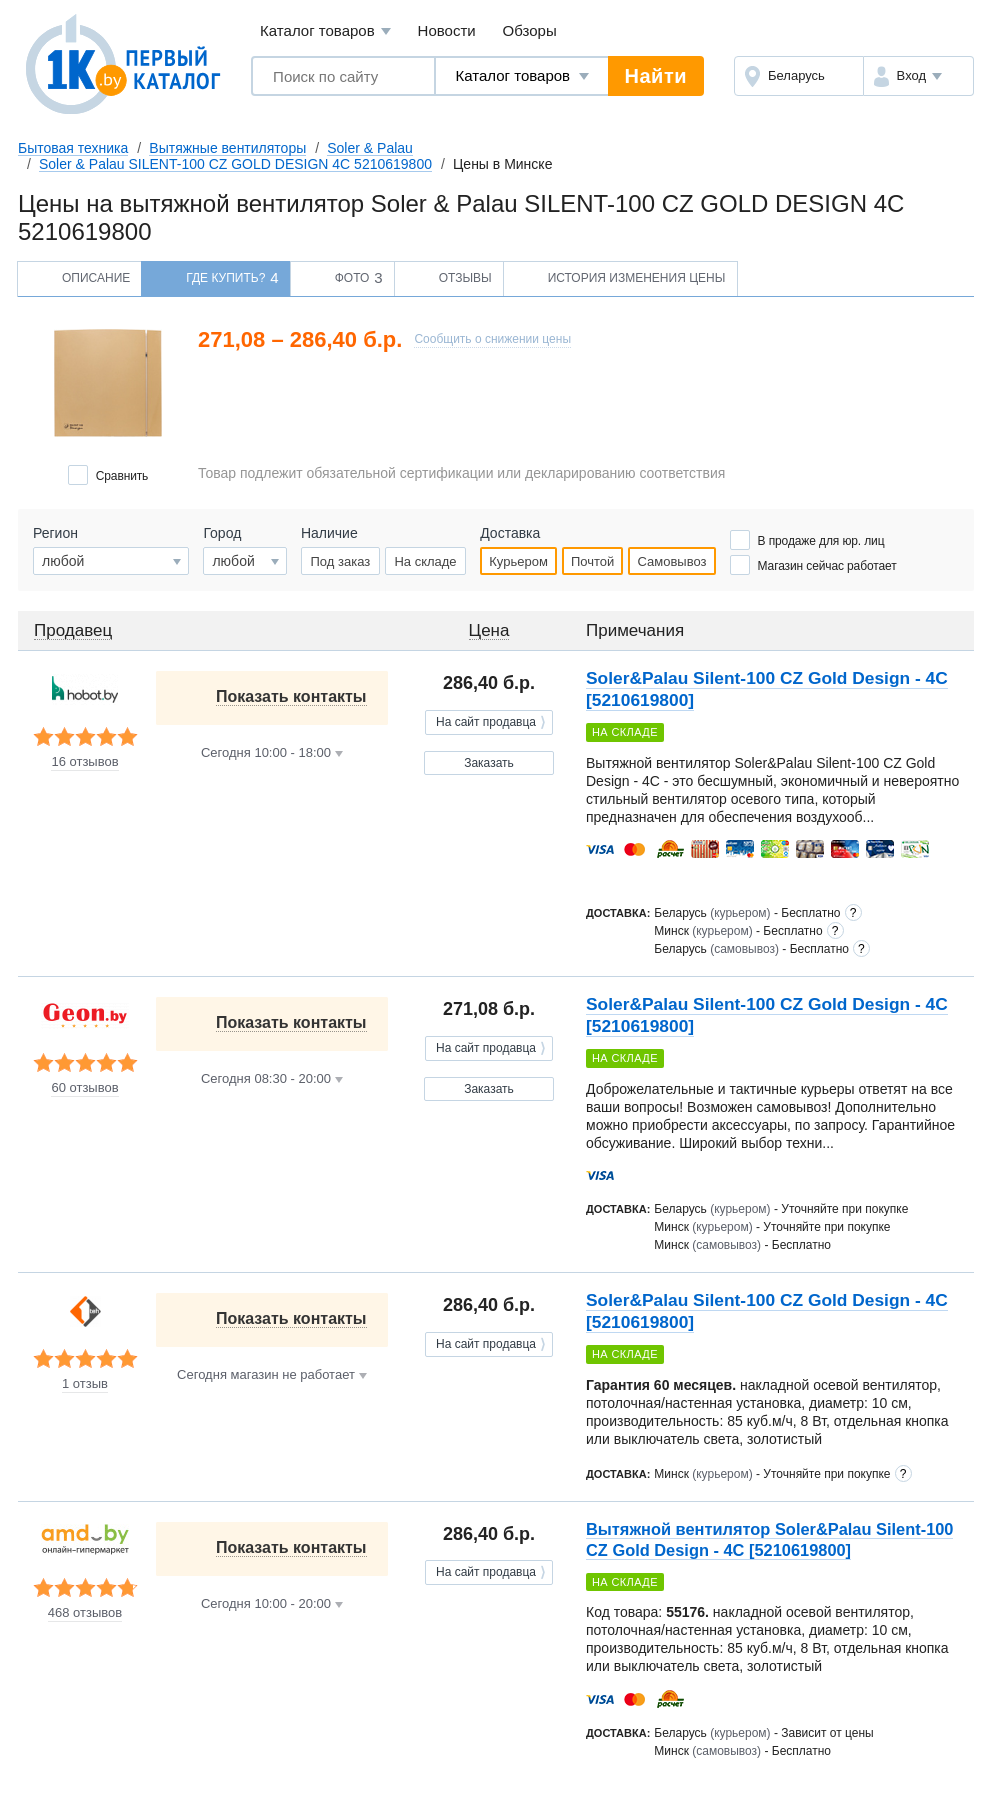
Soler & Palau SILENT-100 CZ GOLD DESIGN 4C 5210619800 (235, 164)
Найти (656, 76)
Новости (447, 30)
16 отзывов (84, 762)
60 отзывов (84, 1088)
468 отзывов (85, 1613)
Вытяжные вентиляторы (227, 148)
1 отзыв (85, 1384)
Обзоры (530, 30)
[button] (918, 76)
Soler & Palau (370, 148)
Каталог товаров (325, 31)
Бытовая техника (73, 148)
